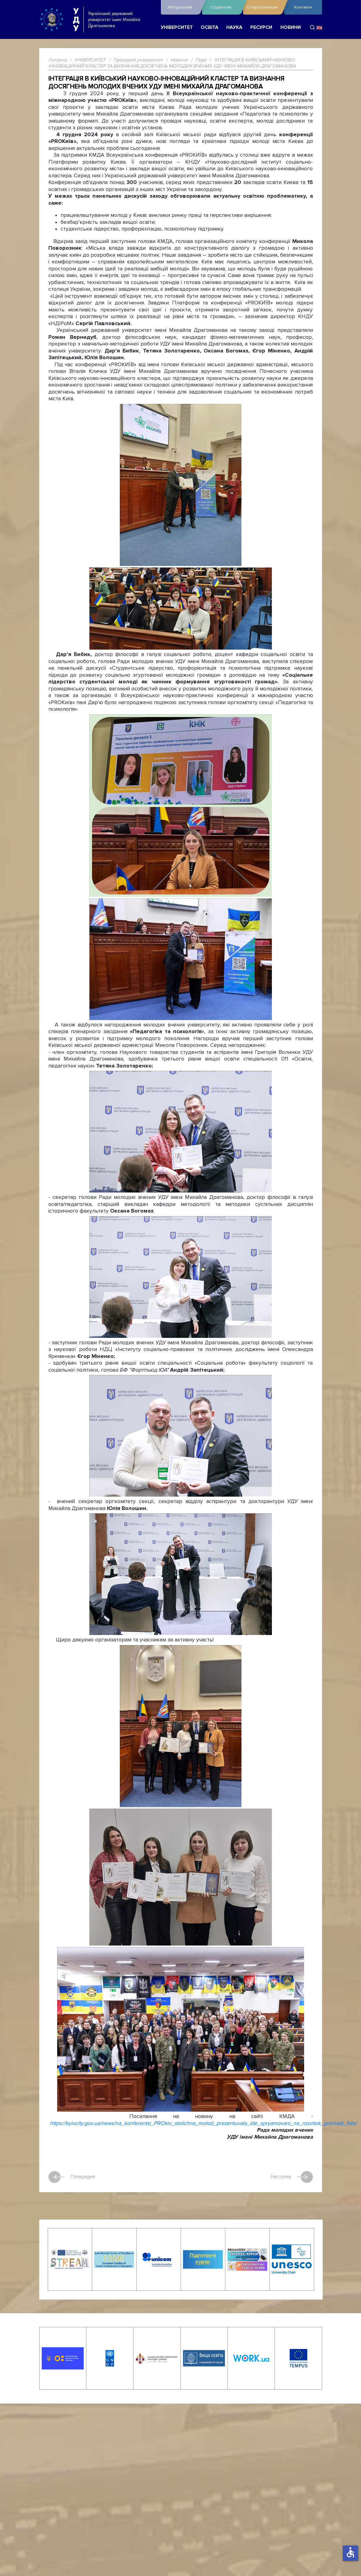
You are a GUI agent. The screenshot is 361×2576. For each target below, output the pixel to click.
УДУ (76, 19)
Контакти (303, 7)
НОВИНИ (290, 27)
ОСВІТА (209, 27)
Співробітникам (263, 7)
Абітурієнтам (183, 7)
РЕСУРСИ (261, 27)
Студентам (225, 7)
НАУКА (234, 27)
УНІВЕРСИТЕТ (177, 27)
